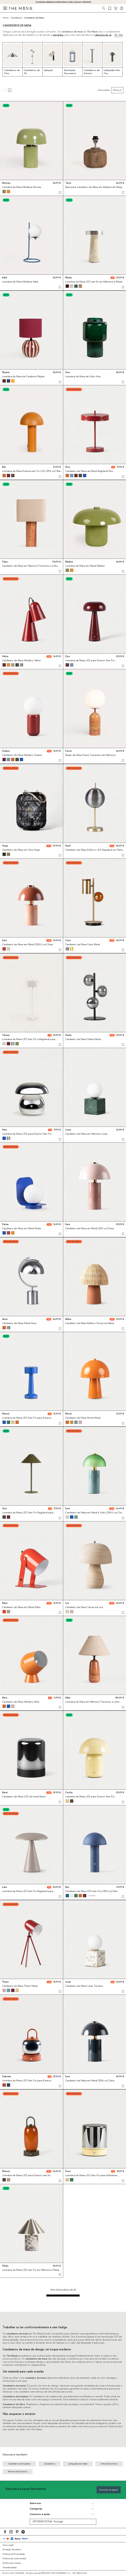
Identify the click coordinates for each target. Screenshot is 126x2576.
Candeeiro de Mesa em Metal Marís (21, 1607)
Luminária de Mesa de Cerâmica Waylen (23, 376)
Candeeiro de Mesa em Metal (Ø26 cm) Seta (89, 2080)
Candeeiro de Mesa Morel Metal (82, 1418)
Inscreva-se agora (108, 2489)
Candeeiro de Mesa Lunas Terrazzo (84, 1986)
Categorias (36, 2508)
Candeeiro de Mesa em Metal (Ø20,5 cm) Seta (27, 944)
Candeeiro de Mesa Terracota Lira (84, 1607)
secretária (58, 35)
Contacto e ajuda (40, 2514)
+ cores (91, 1895)
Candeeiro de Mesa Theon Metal (20, 1986)
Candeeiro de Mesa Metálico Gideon (22, 755)
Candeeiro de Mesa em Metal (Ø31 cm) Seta (89, 1228)
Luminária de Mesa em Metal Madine (85, 565)
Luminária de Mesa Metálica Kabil (20, 281)
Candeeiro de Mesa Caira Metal (82, 944)
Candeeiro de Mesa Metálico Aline (20, 1702)
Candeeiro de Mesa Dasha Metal (83, 1039)
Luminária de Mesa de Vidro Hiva (83, 376)
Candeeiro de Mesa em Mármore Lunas (86, 1134)
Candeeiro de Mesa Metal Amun (19, 1323)
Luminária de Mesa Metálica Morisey (21, 187)
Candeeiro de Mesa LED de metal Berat (24, 1796)
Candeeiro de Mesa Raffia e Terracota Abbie (89, 1323)
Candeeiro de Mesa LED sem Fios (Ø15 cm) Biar (91, 1891)
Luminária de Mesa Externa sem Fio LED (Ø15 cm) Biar (31, 471)
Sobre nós (35, 2503)
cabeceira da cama (104, 35)
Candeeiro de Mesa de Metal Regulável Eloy (89, 471)
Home (5, 17)
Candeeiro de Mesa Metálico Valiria (21, 660)
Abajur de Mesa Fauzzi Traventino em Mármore (90, 755)
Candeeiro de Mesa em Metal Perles (21, 1228)
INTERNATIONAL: (48, 2521)
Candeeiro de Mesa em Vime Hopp (21, 849)
